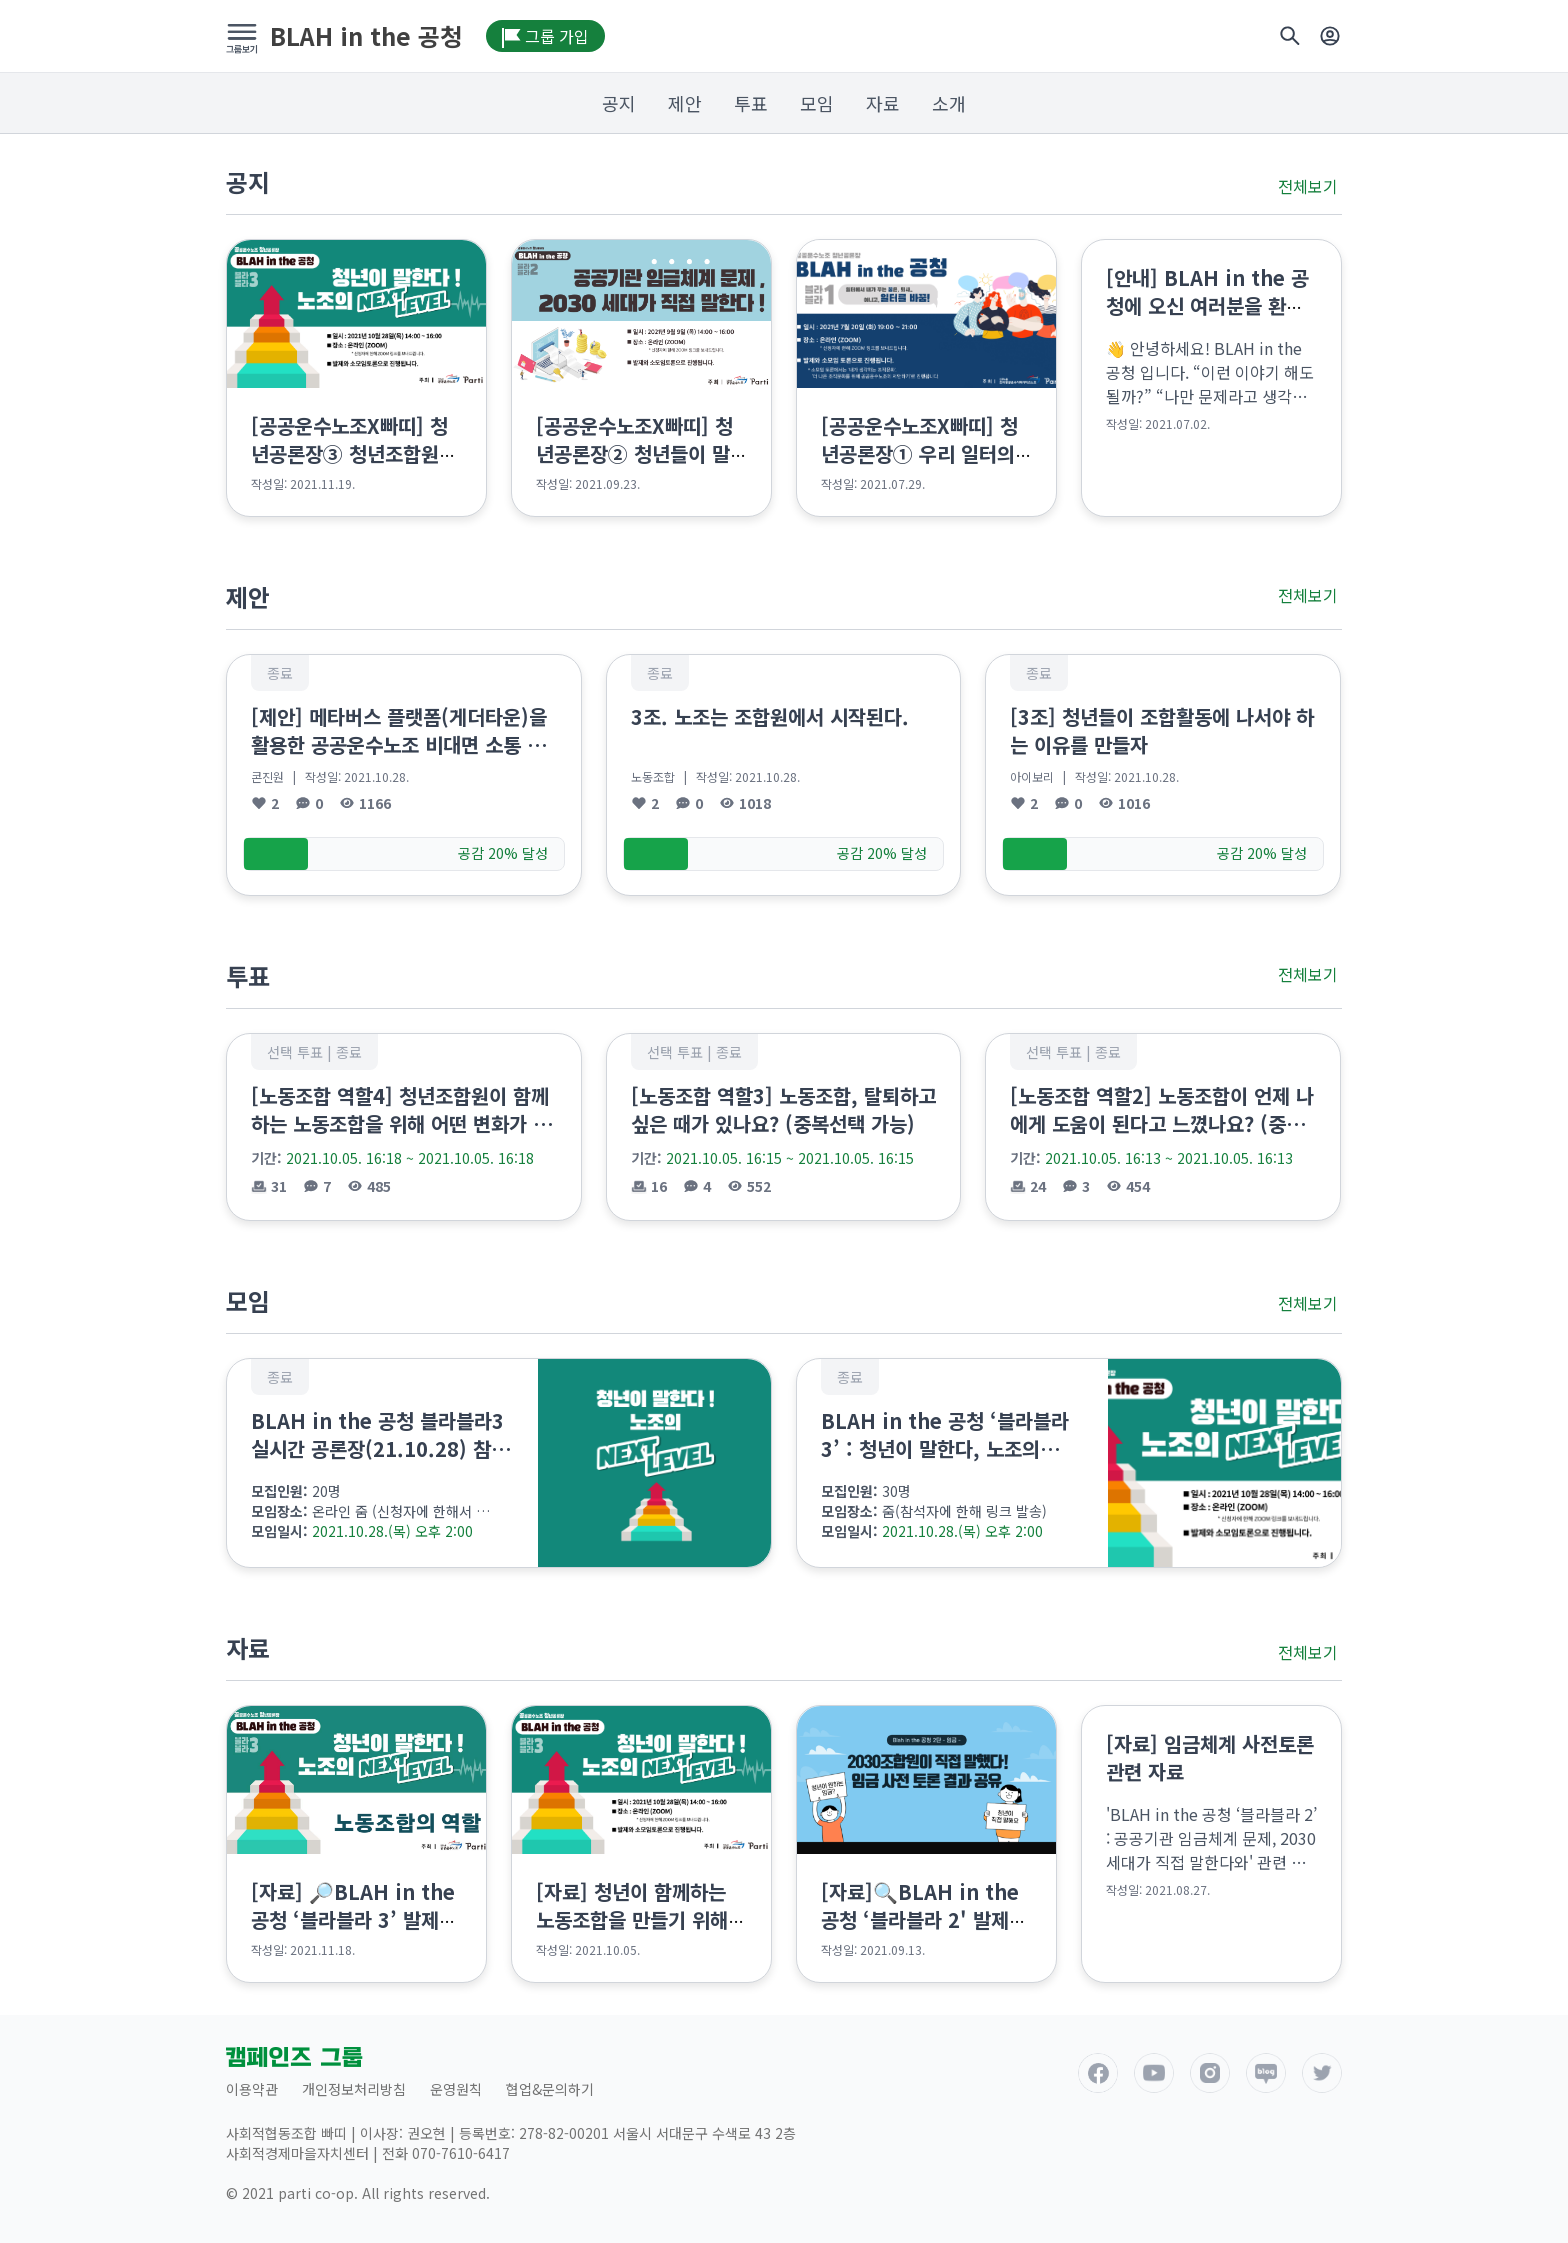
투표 (751, 103)
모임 (817, 103)
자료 (883, 103)
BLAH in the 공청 (366, 36)
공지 (619, 103)
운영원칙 (456, 2089)
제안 (685, 103)
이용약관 (252, 2089)
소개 (949, 103)
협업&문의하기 (550, 2089)
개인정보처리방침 (354, 2089)
